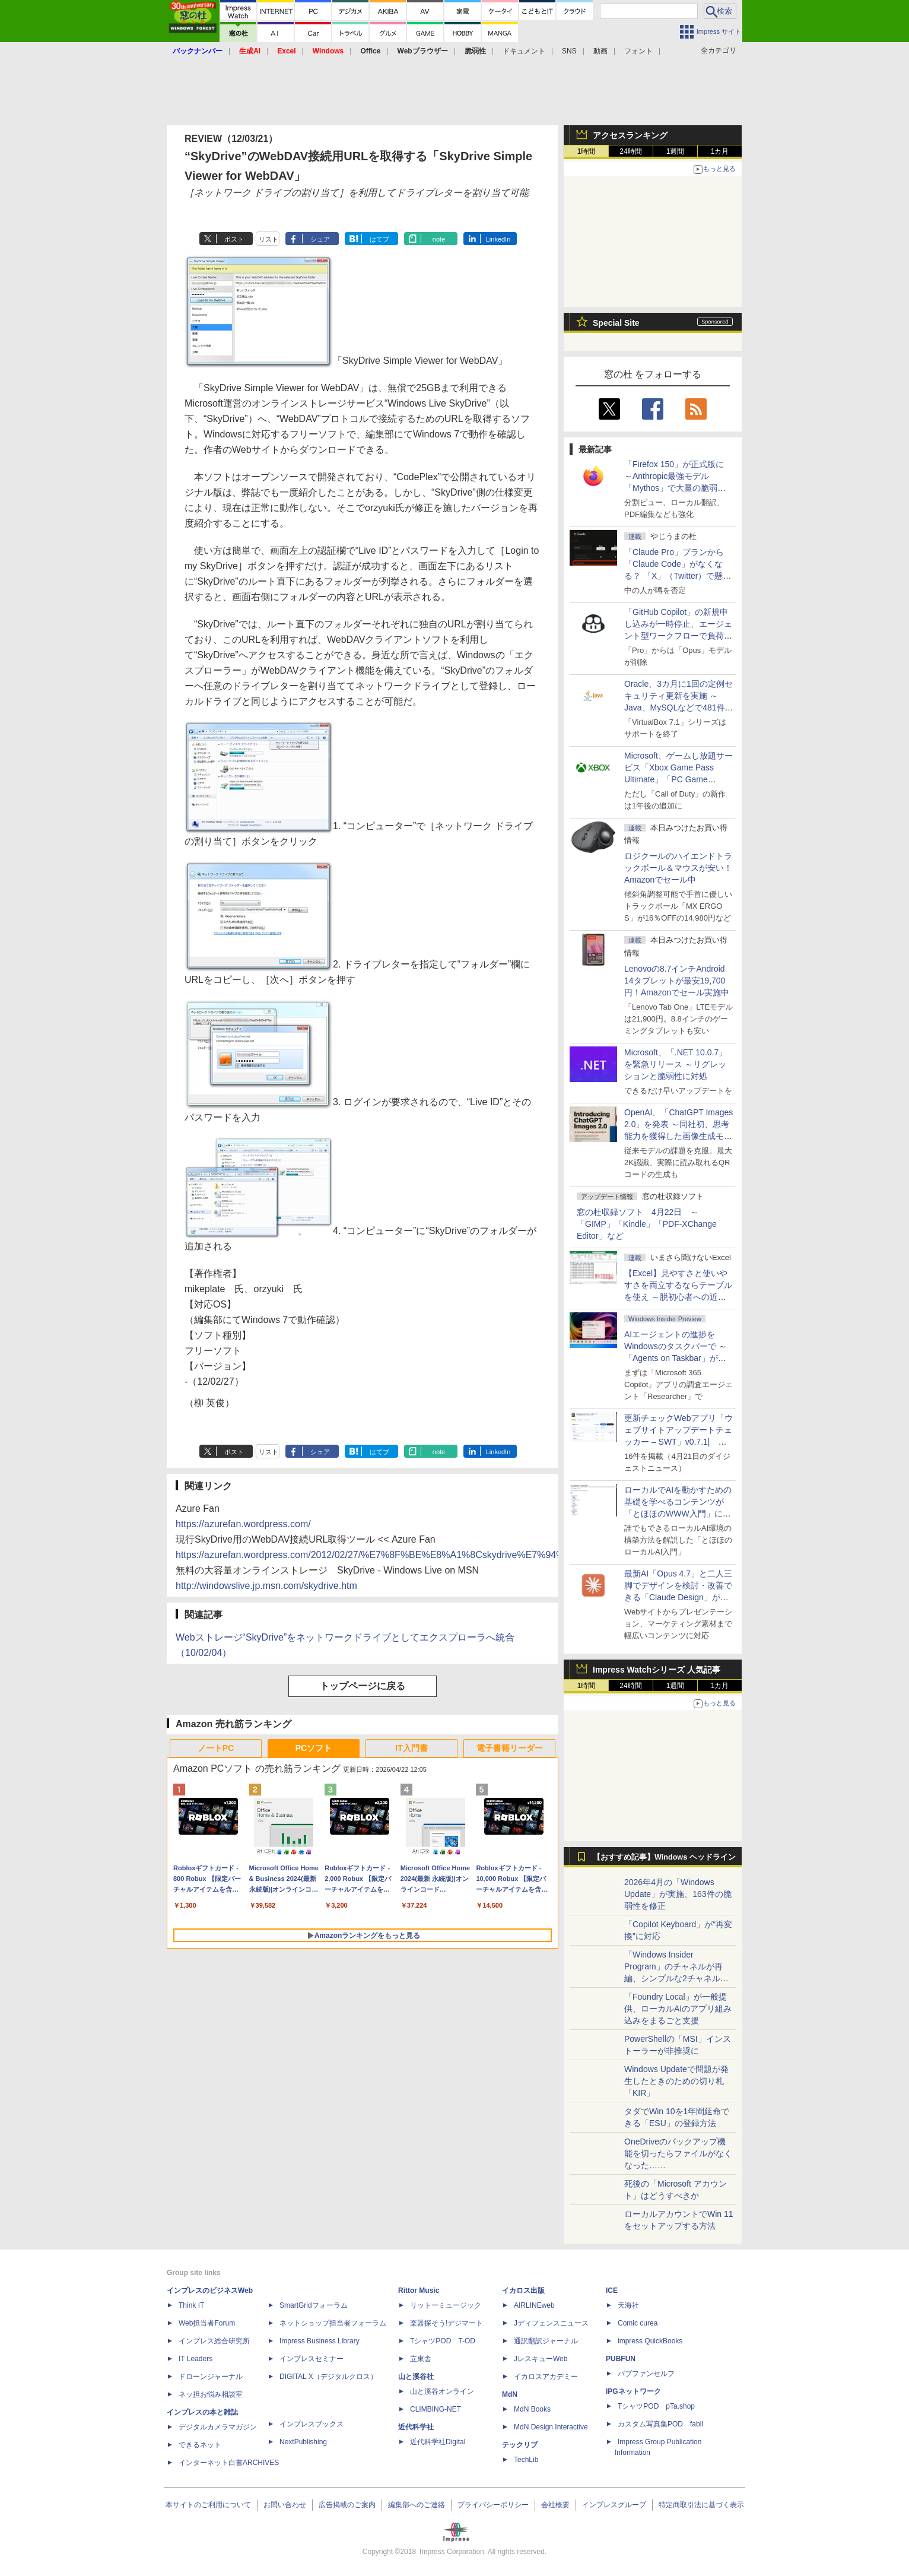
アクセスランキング (630, 135)
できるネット (200, 2445)
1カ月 (720, 151)
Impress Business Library (319, 2341)
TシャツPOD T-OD (442, 2341)
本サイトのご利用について (208, 2505)
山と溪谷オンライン (442, 2391)
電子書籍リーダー (509, 1748)
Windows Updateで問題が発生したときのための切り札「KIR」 (676, 2081)
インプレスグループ (614, 2505)
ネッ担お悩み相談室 (211, 2394)
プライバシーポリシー (493, 2505)
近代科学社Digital (437, 2442)
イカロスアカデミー (546, 2376)
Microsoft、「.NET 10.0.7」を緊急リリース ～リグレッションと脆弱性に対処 (675, 1064)
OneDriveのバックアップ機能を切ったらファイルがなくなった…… (678, 2153)
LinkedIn (498, 239)
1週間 (675, 151)
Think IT (191, 2305)
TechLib (526, 2460)
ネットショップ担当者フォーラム (332, 2323)
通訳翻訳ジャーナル (546, 2341)
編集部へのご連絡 (416, 2505)
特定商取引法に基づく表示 (701, 2505)
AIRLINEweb (534, 2305)
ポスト (234, 239)
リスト (268, 239)
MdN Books (532, 2409)
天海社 (628, 2305)
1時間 (586, 151)
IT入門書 (411, 1748)
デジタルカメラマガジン (218, 2427)
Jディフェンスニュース (551, 2323)
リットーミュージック (445, 2305)
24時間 (630, 151)
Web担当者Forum (207, 2323)
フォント (638, 51)
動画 (600, 51)
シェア (320, 239)
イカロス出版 (523, 2290)
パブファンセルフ (646, 2373)
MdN (509, 2394)
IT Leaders (195, 2359)
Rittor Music (418, 2290)
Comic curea (637, 2323)
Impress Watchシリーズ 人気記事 (656, 1669)
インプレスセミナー (311, 2359)
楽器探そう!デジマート (446, 2323)
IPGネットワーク (633, 2391)
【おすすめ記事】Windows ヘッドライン (664, 1857)
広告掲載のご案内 (347, 2505)
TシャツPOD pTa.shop (656, 2406)
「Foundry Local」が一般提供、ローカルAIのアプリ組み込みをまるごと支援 (678, 2008)
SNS (569, 51)
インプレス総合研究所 (214, 2341)
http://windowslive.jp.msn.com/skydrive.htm (266, 1586)
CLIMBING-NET (435, 2409)
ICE (612, 2290)
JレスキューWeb (540, 2359)
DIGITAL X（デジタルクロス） (328, 2376)
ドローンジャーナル (211, 2376)
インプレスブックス (311, 2424)
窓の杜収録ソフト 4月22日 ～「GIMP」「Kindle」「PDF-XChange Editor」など (647, 1224)
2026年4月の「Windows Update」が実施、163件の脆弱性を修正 (678, 1894)
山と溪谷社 (416, 2376)
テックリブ (520, 2445)
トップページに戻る (362, 1686)
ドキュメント (524, 51)
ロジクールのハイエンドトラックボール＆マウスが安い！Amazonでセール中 (678, 867)
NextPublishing (303, 2442)
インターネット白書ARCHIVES (229, 2462)
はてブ (379, 239)
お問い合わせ (284, 2505)
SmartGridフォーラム (313, 2305)
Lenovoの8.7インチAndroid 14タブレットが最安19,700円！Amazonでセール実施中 (676, 980)
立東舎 (420, 2359)
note (439, 239)
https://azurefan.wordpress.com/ (243, 1524)
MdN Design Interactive (551, 2427)
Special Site (616, 323)
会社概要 (555, 2505)
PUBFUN (620, 2359)
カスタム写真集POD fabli (660, 2424)
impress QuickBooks (650, 2341)
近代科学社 (416, 2427)
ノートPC (216, 1748)
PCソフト (313, 1748)
